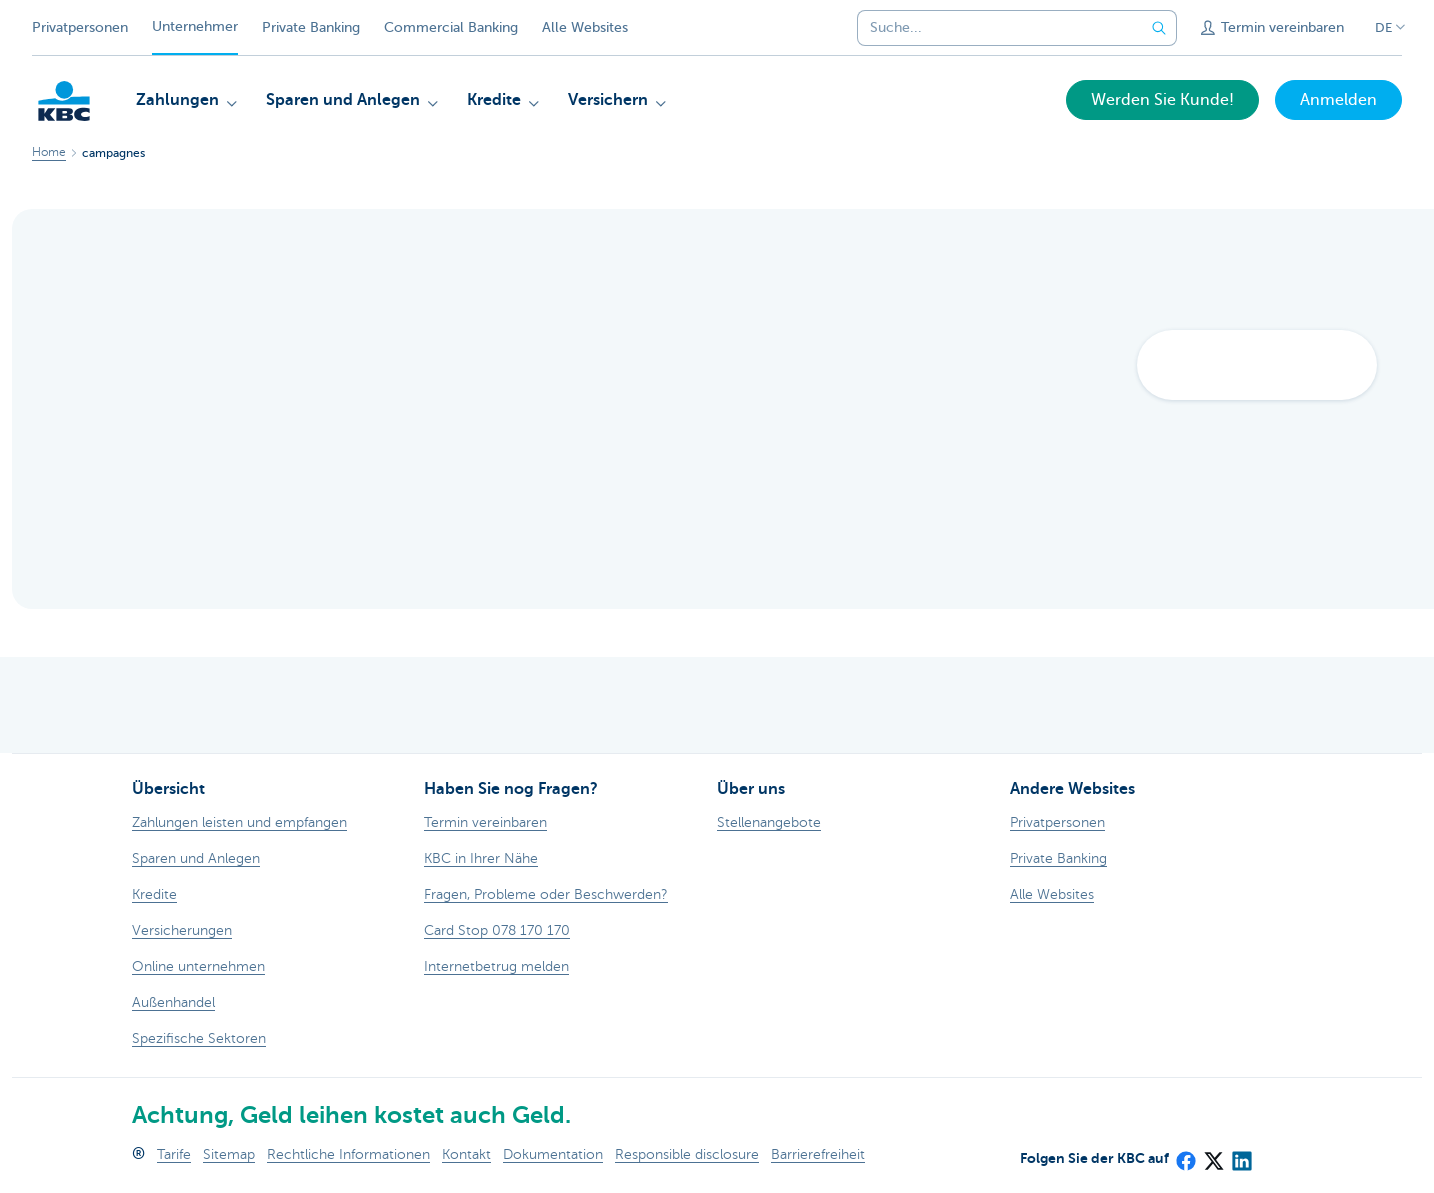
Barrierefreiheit (818, 1154)
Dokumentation (553, 1154)
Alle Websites (585, 27)
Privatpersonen (80, 27)
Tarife (174, 1154)
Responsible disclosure (687, 1154)
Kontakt (466, 1154)
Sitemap (229, 1154)
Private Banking (311, 27)
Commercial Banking (451, 27)
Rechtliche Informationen (348, 1154)
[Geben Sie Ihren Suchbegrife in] (1159, 28)
